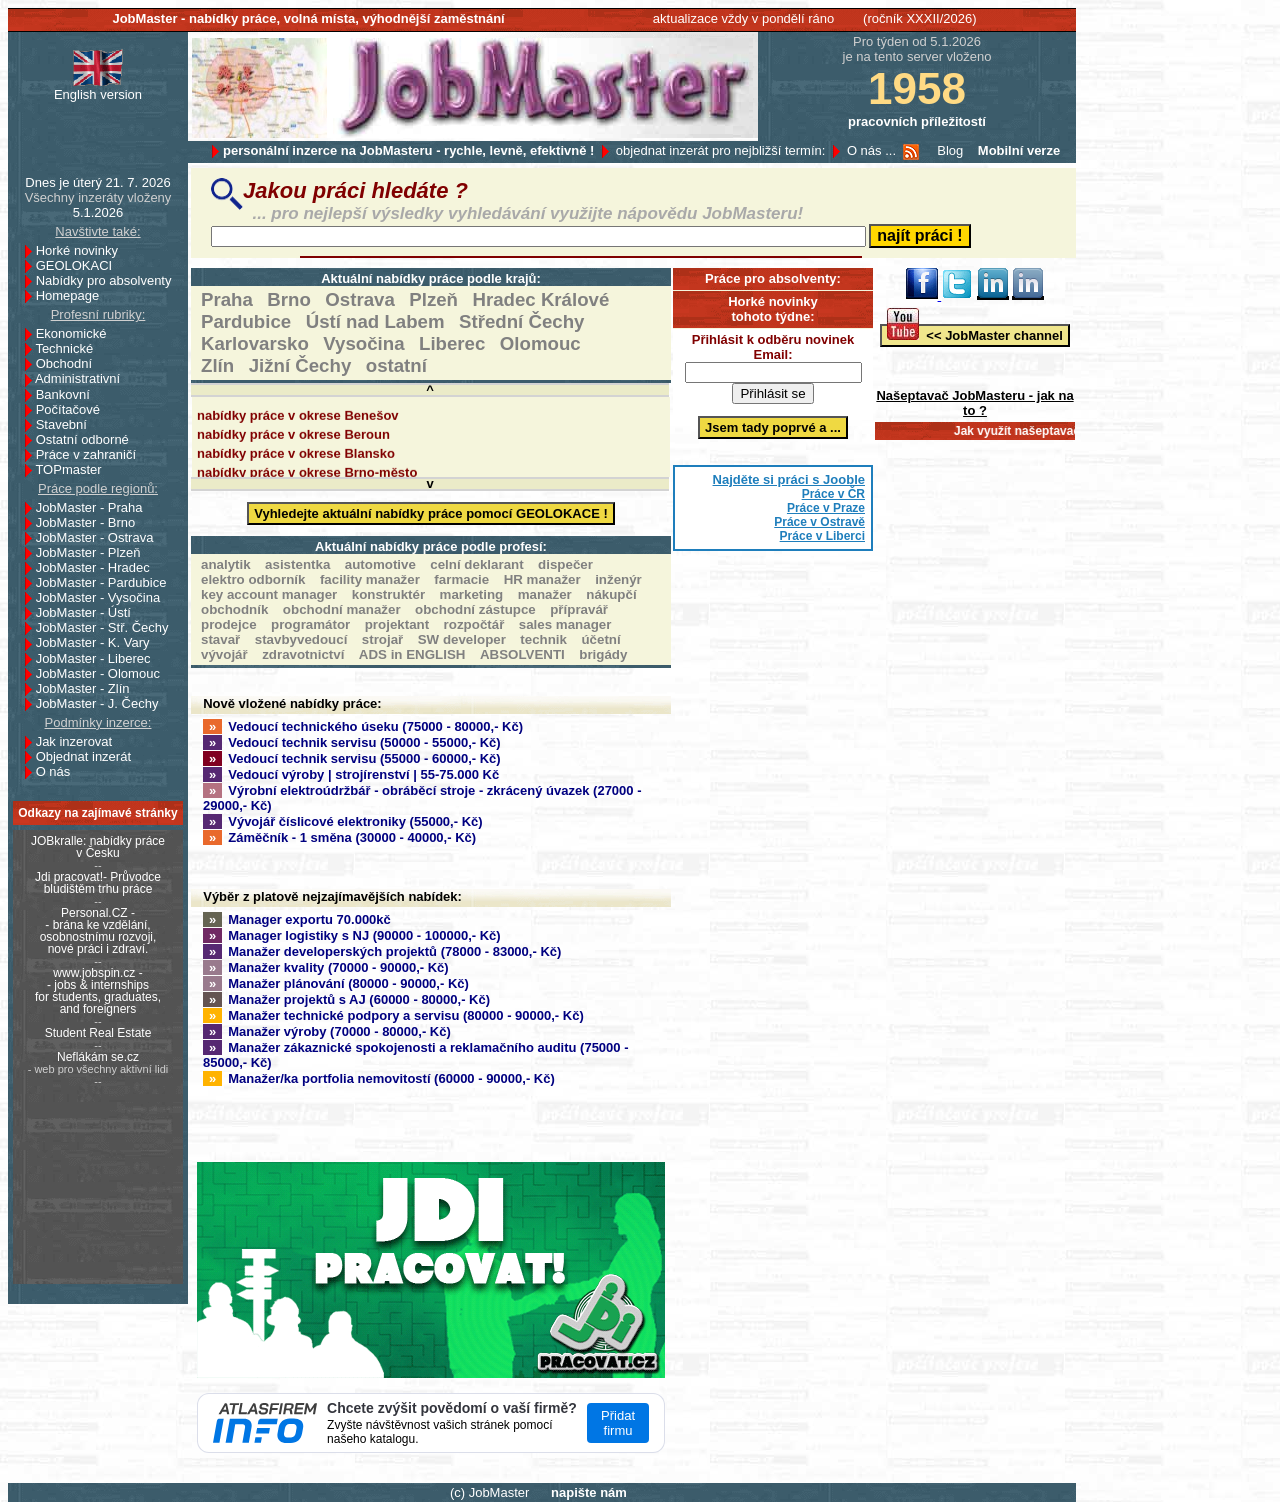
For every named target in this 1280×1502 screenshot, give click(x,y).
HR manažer (542, 579)
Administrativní (83, 378)
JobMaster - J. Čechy (103, 703)
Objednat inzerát (89, 756)
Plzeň (433, 299)
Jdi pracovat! (69, 877)
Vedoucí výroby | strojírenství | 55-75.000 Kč (351, 774)
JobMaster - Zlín (88, 688)
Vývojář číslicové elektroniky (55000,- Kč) (343, 821)
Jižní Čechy (300, 365)
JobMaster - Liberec (99, 658)
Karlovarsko (255, 343)
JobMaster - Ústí (89, 612)
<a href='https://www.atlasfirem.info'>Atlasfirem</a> (431, 1423)
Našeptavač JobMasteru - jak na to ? (974, 403)
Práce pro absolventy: (773, 278)
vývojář (224, 654)
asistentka (297, 564)
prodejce (229, 624)
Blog (950, 150)
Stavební (67, 424)
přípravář (579, 609)
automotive (380, 564)
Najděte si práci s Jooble (789, 479)
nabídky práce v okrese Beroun (293, 437)
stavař (220, 639)
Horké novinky (82, 250)
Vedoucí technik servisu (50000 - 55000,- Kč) (352, 742)
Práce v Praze (826, 508)
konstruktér (388, 594)
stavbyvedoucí (301, 639)
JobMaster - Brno (91, 522)
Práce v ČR (833, 494)
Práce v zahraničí (91, 454)
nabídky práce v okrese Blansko (296, 456)
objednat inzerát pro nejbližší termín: (721, 150)
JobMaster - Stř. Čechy (108, 627)
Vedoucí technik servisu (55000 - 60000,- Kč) (352, 758)
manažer (545, 594)
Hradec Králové (540, 299)
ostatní (396, 365)
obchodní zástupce (475, 609)
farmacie (461, 579)
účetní (600, 639)
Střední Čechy (521, 321)
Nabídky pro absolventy (104, 280)
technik (543, 639)
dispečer (565, 564)
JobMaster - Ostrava (100, 537)
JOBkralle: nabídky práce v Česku (98, 847)
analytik (226, 564)
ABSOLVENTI (522, 654)
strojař (382, 639)
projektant (397, 624)
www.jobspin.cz (94, 973)
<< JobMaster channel (975, 333)
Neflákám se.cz (98, 1057)
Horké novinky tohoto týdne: (773, 309)
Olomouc (540, 343)
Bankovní (68, 394)
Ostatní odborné (88, 439)
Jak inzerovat (79, 741)
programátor (310, 624)
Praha (227, 299)
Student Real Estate (98, 1033)
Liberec (452, 343)
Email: (772, 354)
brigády (603, 654)
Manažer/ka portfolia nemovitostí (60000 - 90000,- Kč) (379, 1078)
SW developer (462, 639)
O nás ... (871, 150)
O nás (53, 771)
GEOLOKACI (79, 265)
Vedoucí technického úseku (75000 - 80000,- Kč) (363, 726)
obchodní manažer (342, 609)
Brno (289, 299)
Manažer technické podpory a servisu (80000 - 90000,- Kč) (393, 1015)
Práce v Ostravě (819, 522)
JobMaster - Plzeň (94, 552)
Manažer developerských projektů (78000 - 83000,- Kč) (382, 951)
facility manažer (370, 579)
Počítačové (73, 409)
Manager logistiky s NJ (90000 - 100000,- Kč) (352, 935)
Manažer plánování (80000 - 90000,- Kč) (336, 983)
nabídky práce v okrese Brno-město (307, 475)
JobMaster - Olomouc (103, 673)
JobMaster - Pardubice (107, 582)
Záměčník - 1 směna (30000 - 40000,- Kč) (339, 837)
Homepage (73, 295)
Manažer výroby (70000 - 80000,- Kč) (327, 1031)
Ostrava (360, 299)
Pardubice (246, 321)
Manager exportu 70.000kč (297, 919)
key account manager (269, 594)
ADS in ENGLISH (412, 654)
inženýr (618, 579)
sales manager (565, 624)
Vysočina (363, 343)
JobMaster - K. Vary (98, 642)
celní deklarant (476, 564)
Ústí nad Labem (375, 321)
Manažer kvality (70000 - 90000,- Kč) (326, 967)
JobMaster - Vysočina (103, 597)
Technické (69, 348)
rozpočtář (474, 624)
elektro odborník (253, 579)
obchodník (234, 609)
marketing (472, 594)
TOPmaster (73, 469)
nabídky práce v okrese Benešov (298, 418)
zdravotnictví (303, 654)
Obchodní (69, 363)
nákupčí (611, 594)
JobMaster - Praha (95, 507)
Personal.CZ (94, 913)
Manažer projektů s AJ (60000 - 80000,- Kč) (346, 999)
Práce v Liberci (822, 536)
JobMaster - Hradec (98, 567)
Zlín (217, 365)
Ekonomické (77, 333)
